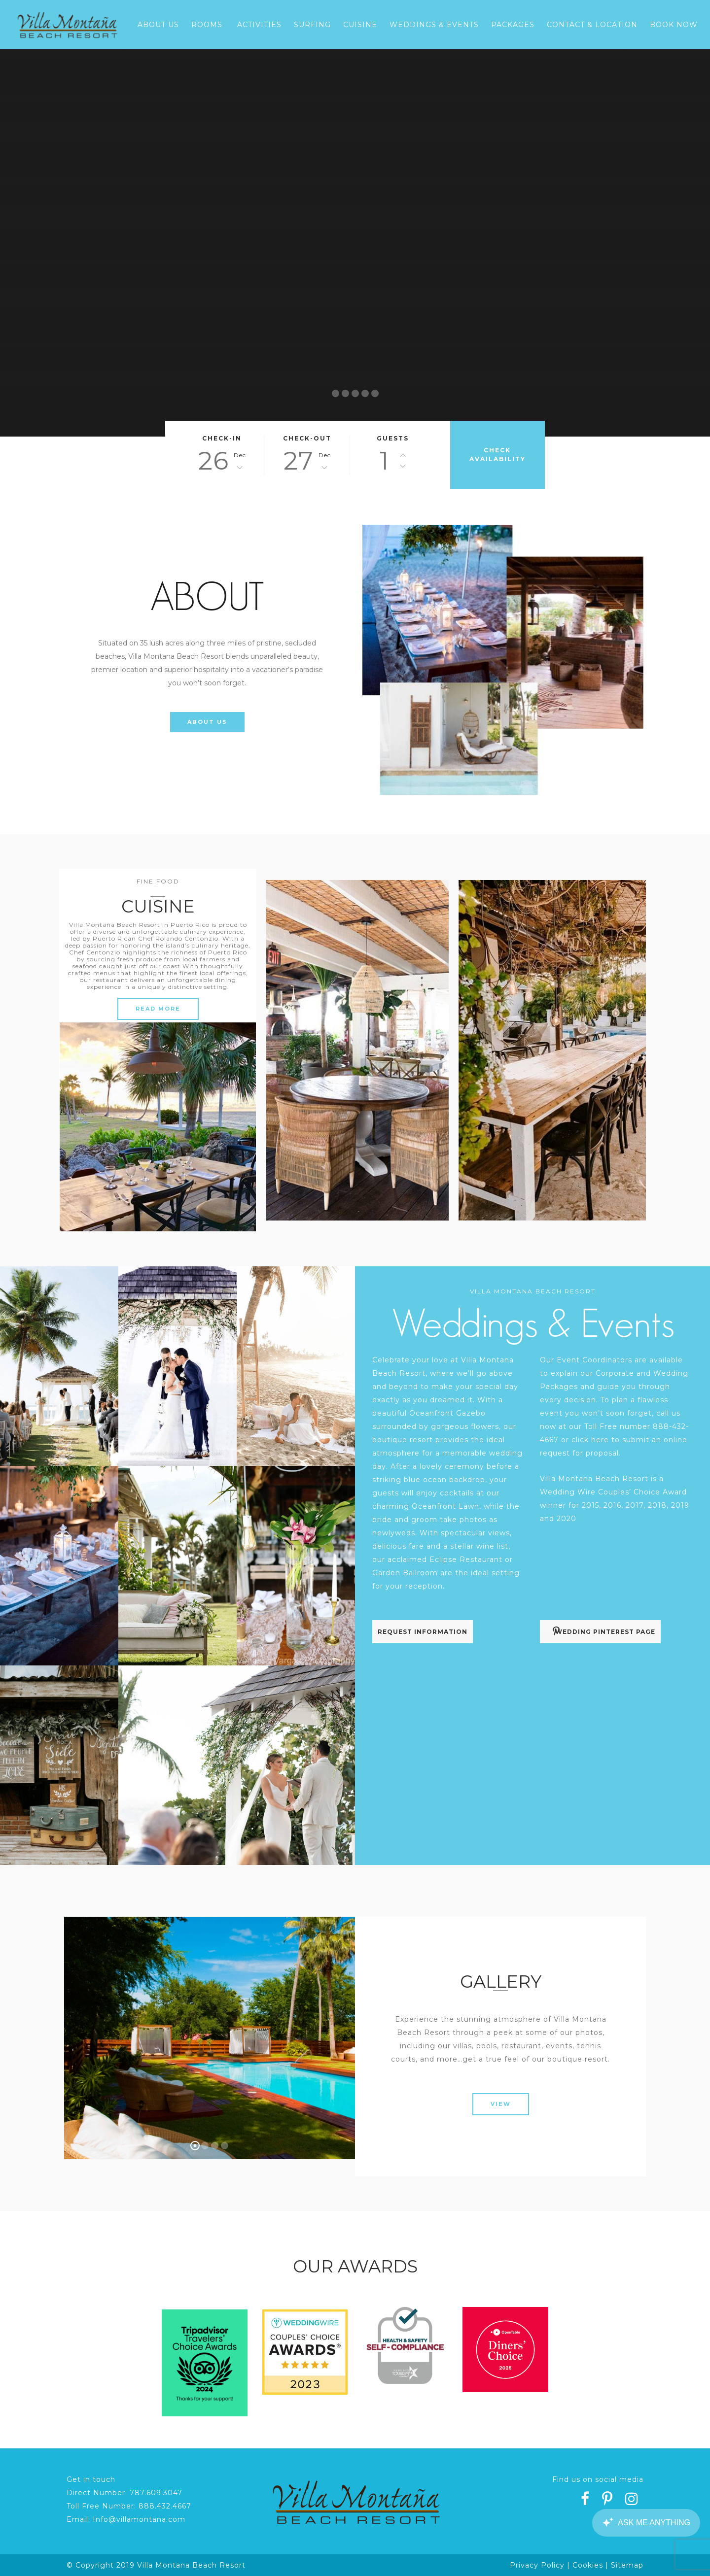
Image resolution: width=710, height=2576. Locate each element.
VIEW (501, 2104)
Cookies (587, 2565)
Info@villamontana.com (139, 2519)
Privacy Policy (537, 2565)
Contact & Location (592, 24)
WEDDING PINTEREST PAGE (604, 1631)
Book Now (674, 24)
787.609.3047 (156, 2492)
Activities (259, 24)
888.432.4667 (165, 2506)
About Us (158, 24)
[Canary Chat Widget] (646, 2523)
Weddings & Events (434, 24)
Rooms (206, 24)
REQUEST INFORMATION (422, 1631)
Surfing (312, 24)
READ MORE (158, 1008)
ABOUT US (207, 721)
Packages (512, 24)
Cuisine (360, 24)
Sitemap (627, 2565)
